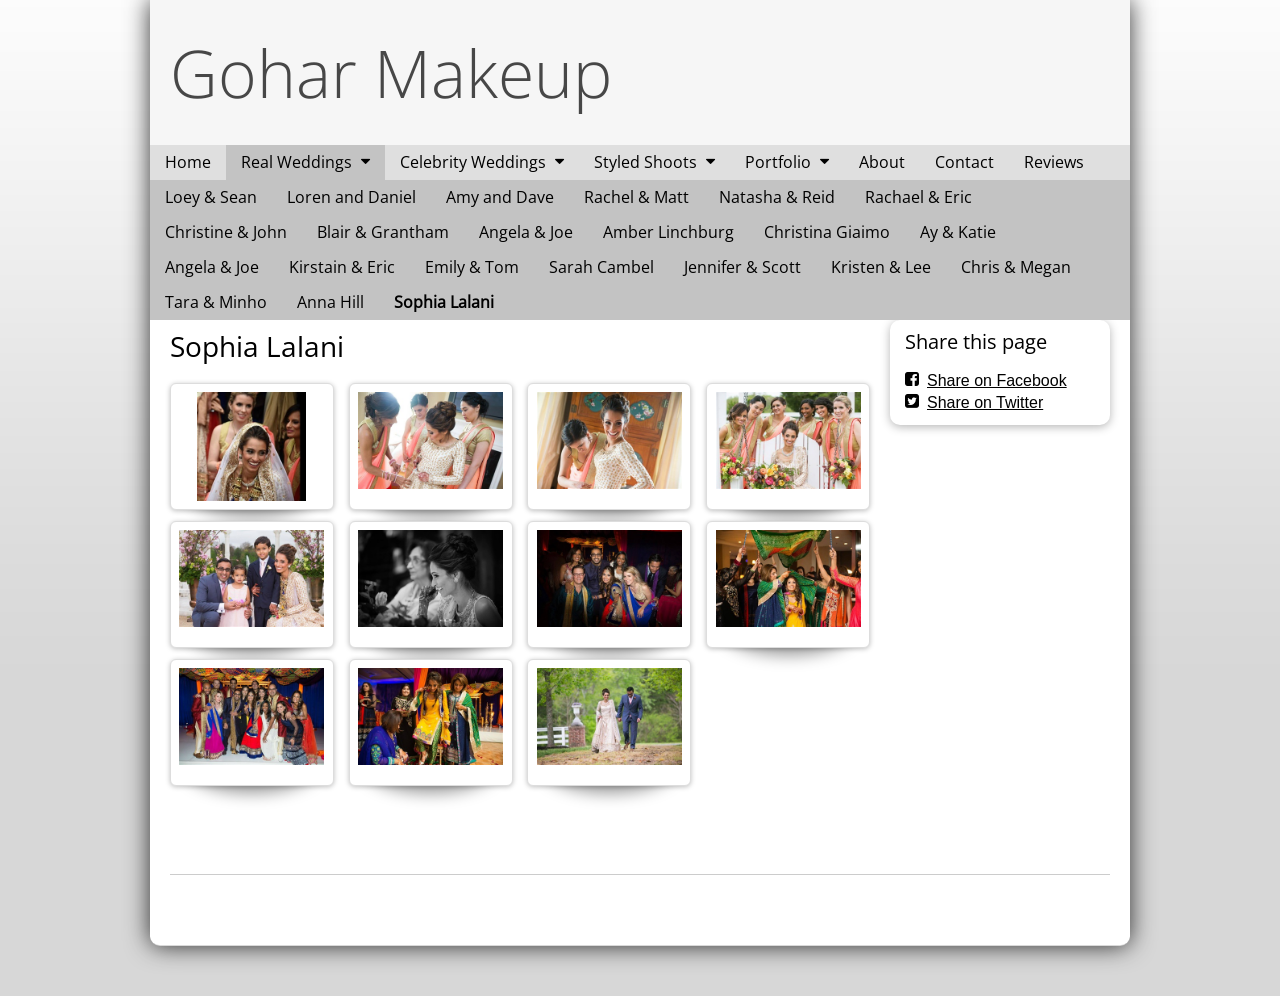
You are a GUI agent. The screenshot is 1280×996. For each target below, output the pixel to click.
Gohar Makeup (391, 72)
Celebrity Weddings (473, 162)
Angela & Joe (526, 232)
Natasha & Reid (777, 197)
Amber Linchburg (668, 232)
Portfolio (778, 162)
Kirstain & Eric (342, 267)
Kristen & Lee (881, 267)
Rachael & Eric (918, 197)
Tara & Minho (216, 302)
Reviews (1054, 162)
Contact (964, 162)
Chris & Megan (1016, 267)
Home (188, 162)
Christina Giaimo (827, 232)
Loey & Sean (211, 197)
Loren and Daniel (351, 197)
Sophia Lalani (444, 302)
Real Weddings (296, 162)
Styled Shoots (645, 162)
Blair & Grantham (383, 232)
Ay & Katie (958, 232)
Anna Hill (330, 302)
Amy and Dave (500, 197)
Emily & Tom (472, 267)
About (882, 162)
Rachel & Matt (636, 197)
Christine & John (226, 232)
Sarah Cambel (601, 267)
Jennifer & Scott (742, 267)
